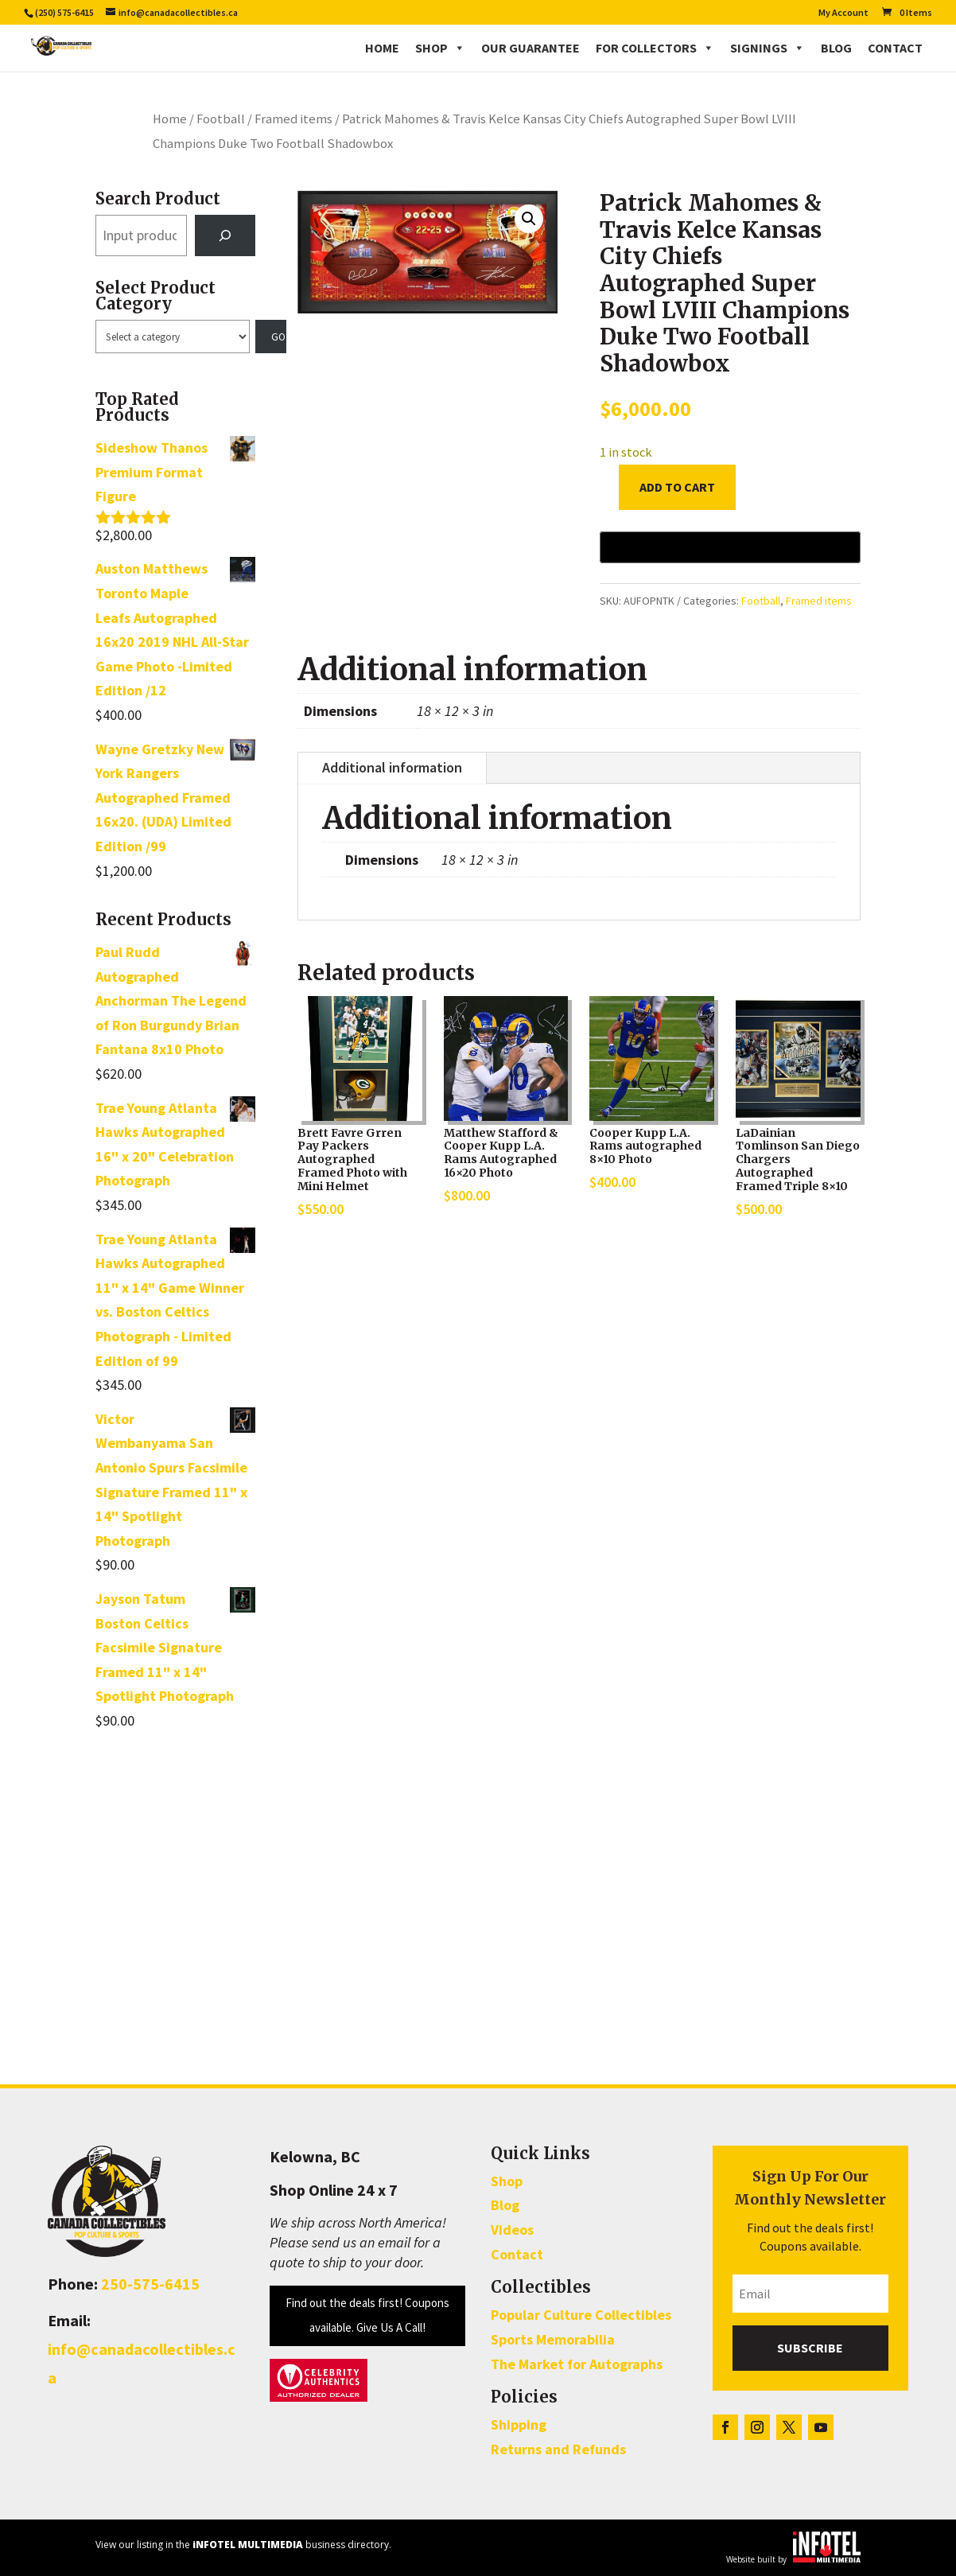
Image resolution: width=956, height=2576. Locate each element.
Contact (895, 48)
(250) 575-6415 (64, 12)
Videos (512, 2229)
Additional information (392, 767)
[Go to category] (271, 336)
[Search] (225, 235)
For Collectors (655, 48)
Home (382, 48)
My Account (843, 13)
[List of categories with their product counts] (172, 336)
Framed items (293, 119)
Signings (767, 48)
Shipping (518, 2424)
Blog (836, 48)
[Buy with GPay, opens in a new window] (730, 547)
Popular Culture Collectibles (581, 2315)
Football (220, 119)
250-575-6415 (150, 2284)
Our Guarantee (530, 48)
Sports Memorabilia (553, 2339)
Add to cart (677, 487)
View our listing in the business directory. (243, 2544)
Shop (440, 48)
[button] (529, 218)
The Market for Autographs (577, 2364)
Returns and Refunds (558, 2449)
